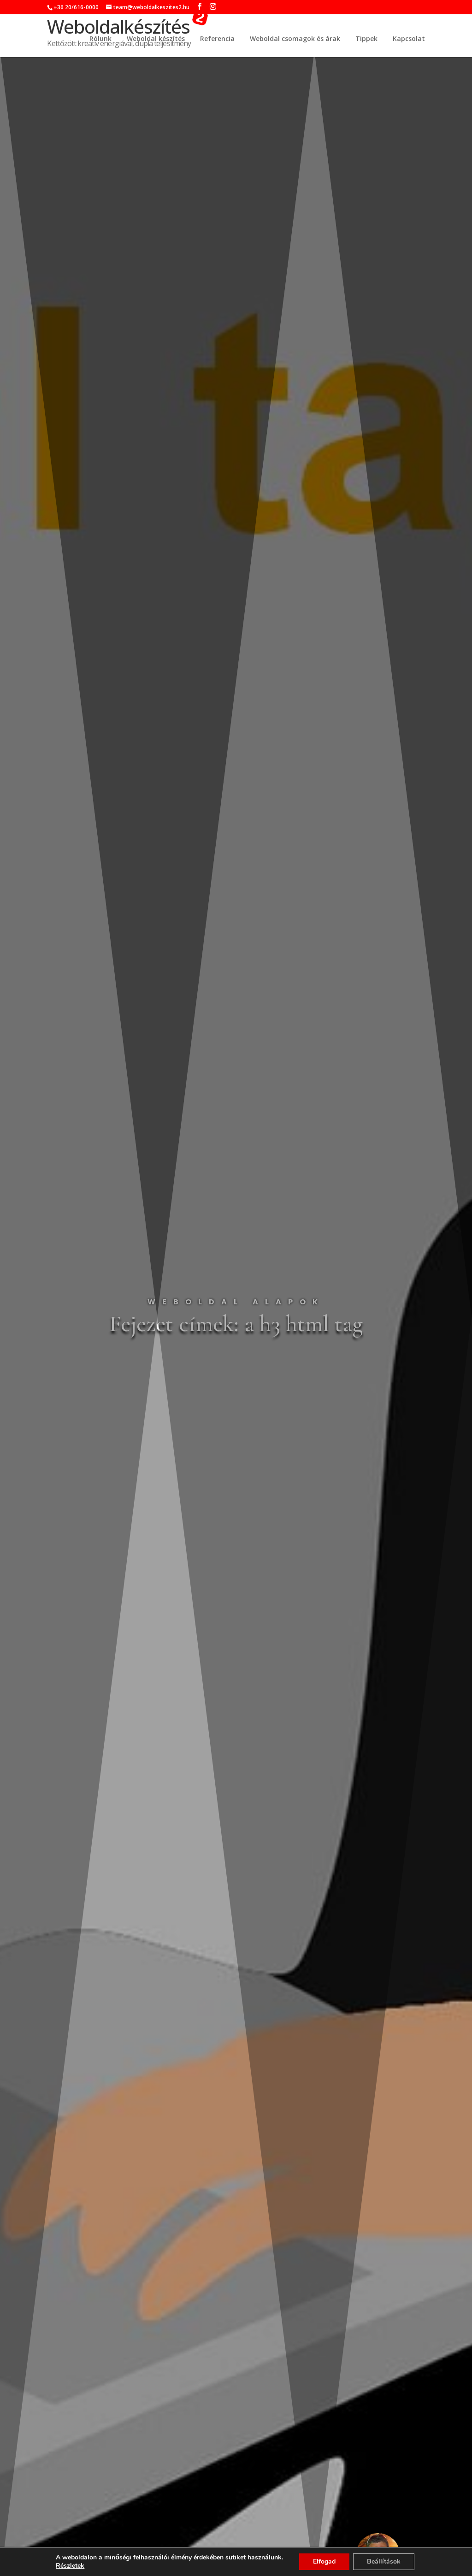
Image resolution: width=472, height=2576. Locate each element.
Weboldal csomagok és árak (295, 39)
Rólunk (100, 39)
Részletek (70, 2566)
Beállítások (384, 2561)
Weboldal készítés (156, 39)
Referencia (217, 39)
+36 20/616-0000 (76, 7)
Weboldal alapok (236, 1302)
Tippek (366, 39)
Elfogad (324, 2561)
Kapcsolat (409, 39)
